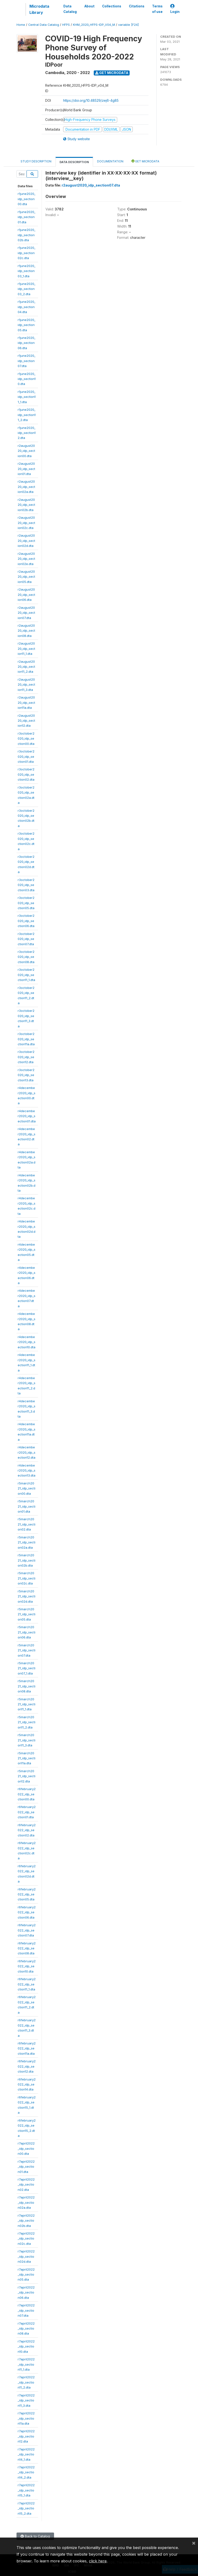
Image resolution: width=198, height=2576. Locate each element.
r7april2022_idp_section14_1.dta (26, 2454)
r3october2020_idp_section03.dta (26, 885)
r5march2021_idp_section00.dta (26, 1488)
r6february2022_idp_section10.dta (27, 1966)
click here (98, 2561)
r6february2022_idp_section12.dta (27, 2066)
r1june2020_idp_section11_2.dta (27, 415)
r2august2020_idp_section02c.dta (26, 523)
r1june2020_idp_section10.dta (27, 379)
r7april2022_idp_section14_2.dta (26, 2472)
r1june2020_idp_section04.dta (26, 307)
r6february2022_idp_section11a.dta (27, 2048)
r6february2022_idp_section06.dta (27, 1912)
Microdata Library (39, 9)
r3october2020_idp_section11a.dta (26, 1039)
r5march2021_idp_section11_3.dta (26, 1740)
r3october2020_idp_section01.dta (26, 756)
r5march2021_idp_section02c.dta (26, 1578)
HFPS (66, 25)
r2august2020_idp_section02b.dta (26, 505)
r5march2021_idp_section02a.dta (26, 1542)
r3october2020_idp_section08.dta (26, 957)
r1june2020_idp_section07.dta (26, 361)
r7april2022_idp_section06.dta (26, 2292)
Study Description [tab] (36, 161)
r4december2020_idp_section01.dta (27, 1116)
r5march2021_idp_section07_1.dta (26, 1668)
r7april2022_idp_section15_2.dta (26, 2508)
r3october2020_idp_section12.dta (26, 1057)
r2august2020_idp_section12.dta (26, 721)
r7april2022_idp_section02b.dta (26, 2220)
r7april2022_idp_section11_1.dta (26, 2364)
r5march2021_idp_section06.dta (26, 1632)
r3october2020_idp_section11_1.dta (26, 975)
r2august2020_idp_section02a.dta (26, 487)
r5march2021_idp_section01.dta (26, 1506)
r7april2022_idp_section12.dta (26, 2436)
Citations (136, 6)
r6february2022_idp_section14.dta (27, 2084)
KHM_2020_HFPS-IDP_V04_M (94, 25)
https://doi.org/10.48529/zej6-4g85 (91, 100)
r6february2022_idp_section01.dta (27, 1812)
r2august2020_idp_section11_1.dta (26, 648)
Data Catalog (70, 8)
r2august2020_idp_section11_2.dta (26, 667)
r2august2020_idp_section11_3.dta (26, 684)
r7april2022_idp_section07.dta (26, 2310)
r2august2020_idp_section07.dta (26, 613)
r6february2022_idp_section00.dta (27, 1794)
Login (175, 9)
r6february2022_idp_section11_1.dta (27, 1984)
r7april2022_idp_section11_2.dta (26, 2382)
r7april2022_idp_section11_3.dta (26, 2400)
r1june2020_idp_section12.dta (27, 433)
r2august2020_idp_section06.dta (26, 594)
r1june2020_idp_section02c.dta (26, 253)
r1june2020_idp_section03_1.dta (26, 271)
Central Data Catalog (43, 25)
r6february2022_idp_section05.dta (27, 1894)
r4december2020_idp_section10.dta (26, 1342)
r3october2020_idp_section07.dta (26, 939)
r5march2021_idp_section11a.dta (26, 1758)
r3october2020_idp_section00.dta (26, 738)
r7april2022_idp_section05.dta (26, 2274)
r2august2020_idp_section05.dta (26, 577)
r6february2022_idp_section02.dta (27, 1830)
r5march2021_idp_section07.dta (26, 1650)
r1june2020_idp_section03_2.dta (26, 289)
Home (20, 25)
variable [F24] (128, 25)
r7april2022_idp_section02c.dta (26, 2238)
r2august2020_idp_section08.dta (26, 631)
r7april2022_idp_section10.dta (26, 2346)
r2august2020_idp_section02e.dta (26, 559)
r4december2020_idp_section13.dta (26, 1470)
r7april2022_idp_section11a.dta (26, 2418)
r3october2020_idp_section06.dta (26, 921)
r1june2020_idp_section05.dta (26, 325)
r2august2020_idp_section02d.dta (26, 540)
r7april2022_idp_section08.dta (26, 2328)
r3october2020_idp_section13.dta (26, 1075)
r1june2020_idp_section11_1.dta (27, 397)
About (89, 6)
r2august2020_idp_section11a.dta (26, 702)
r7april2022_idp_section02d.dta (26, 2256)
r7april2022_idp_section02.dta (26, 2184)
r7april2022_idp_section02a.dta (26, 2202)
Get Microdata (111, 73)
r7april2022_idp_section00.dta (26, 2148)
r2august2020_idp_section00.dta (26, 451)
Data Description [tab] (74, 162)
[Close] (194, 2543)
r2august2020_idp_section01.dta (26, 469)
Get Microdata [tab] (145, 161)
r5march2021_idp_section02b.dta (26, 1560)
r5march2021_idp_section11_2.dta (26, 1722)
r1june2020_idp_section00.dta (26, 199)
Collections (111, 6)
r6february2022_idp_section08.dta (27, 1948)
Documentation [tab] (110, 161)
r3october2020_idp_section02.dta (26, 774)
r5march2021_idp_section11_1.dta (26, 1704)
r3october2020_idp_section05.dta (26, 903)
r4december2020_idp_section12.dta (26, 1452)
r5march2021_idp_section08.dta (26, 1686)
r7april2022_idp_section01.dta (26, 2167)
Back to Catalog (35, 2536)
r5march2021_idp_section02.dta (26, 1524)
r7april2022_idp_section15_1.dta (26, 2490)
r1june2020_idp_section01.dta (26, 217)
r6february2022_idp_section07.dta (27, 1930)
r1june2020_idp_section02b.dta (26, 235)
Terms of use (157, 8)
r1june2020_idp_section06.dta (26, 343)
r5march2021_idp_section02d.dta (26, 1596)
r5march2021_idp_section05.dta (26, 1614)
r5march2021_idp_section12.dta (26, 1776)
